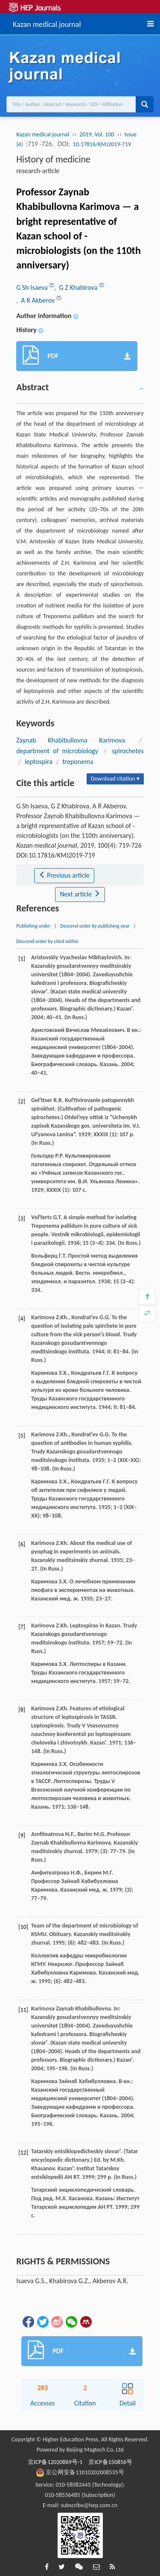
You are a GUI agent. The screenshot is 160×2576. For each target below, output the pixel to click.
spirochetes (128, 751)
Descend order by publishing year (94, 926)
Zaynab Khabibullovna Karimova (70, 740)
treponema (77, 761)
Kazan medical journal (47, 23)
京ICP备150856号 (110, 2462)
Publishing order (33, 926)
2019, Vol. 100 (96, 134)
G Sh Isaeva (32, 287)
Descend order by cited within (47, 941)
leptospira (38, 761)
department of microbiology (57, 751)
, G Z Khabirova (76, 287)
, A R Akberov (36, 300)
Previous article (64, 875)
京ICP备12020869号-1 (55, 2462)
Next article (80, 894)
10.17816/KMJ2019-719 (102, 144)
